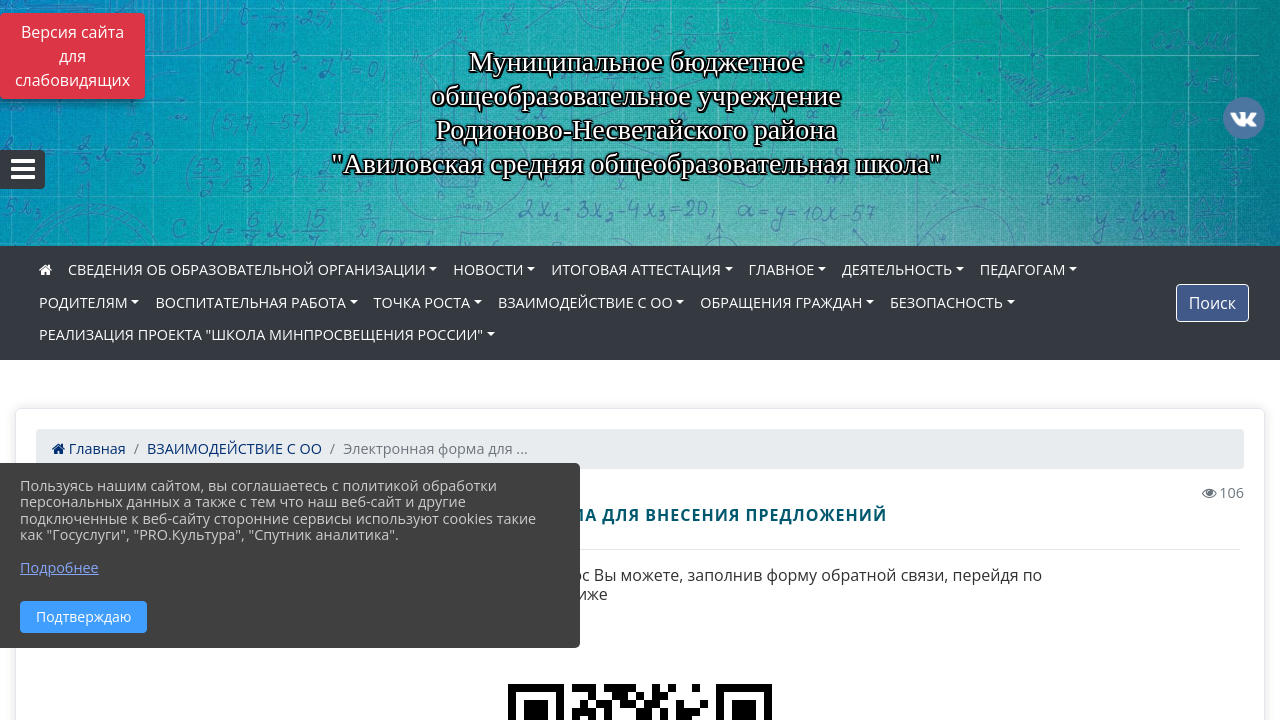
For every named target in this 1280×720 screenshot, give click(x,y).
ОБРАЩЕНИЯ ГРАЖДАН (781, 302)
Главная (89, 448)
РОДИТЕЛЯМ (83, 302)
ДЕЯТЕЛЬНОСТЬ (897, 269)
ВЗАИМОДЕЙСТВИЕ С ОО (585, 302)
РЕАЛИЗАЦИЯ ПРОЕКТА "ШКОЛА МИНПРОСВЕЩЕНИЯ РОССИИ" (261, 334)
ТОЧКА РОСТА (422, 302)
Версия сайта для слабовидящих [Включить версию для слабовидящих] (72, 56)
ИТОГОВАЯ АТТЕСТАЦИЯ (636, 269)
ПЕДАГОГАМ (1023, 269)
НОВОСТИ (488, 269)
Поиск (1212, 303)
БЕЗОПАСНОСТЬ (946, 302)
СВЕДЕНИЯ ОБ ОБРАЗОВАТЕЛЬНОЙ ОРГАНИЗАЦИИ (247, 269)
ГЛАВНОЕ (782, 269)
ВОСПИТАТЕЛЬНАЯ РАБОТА (250, 302)
